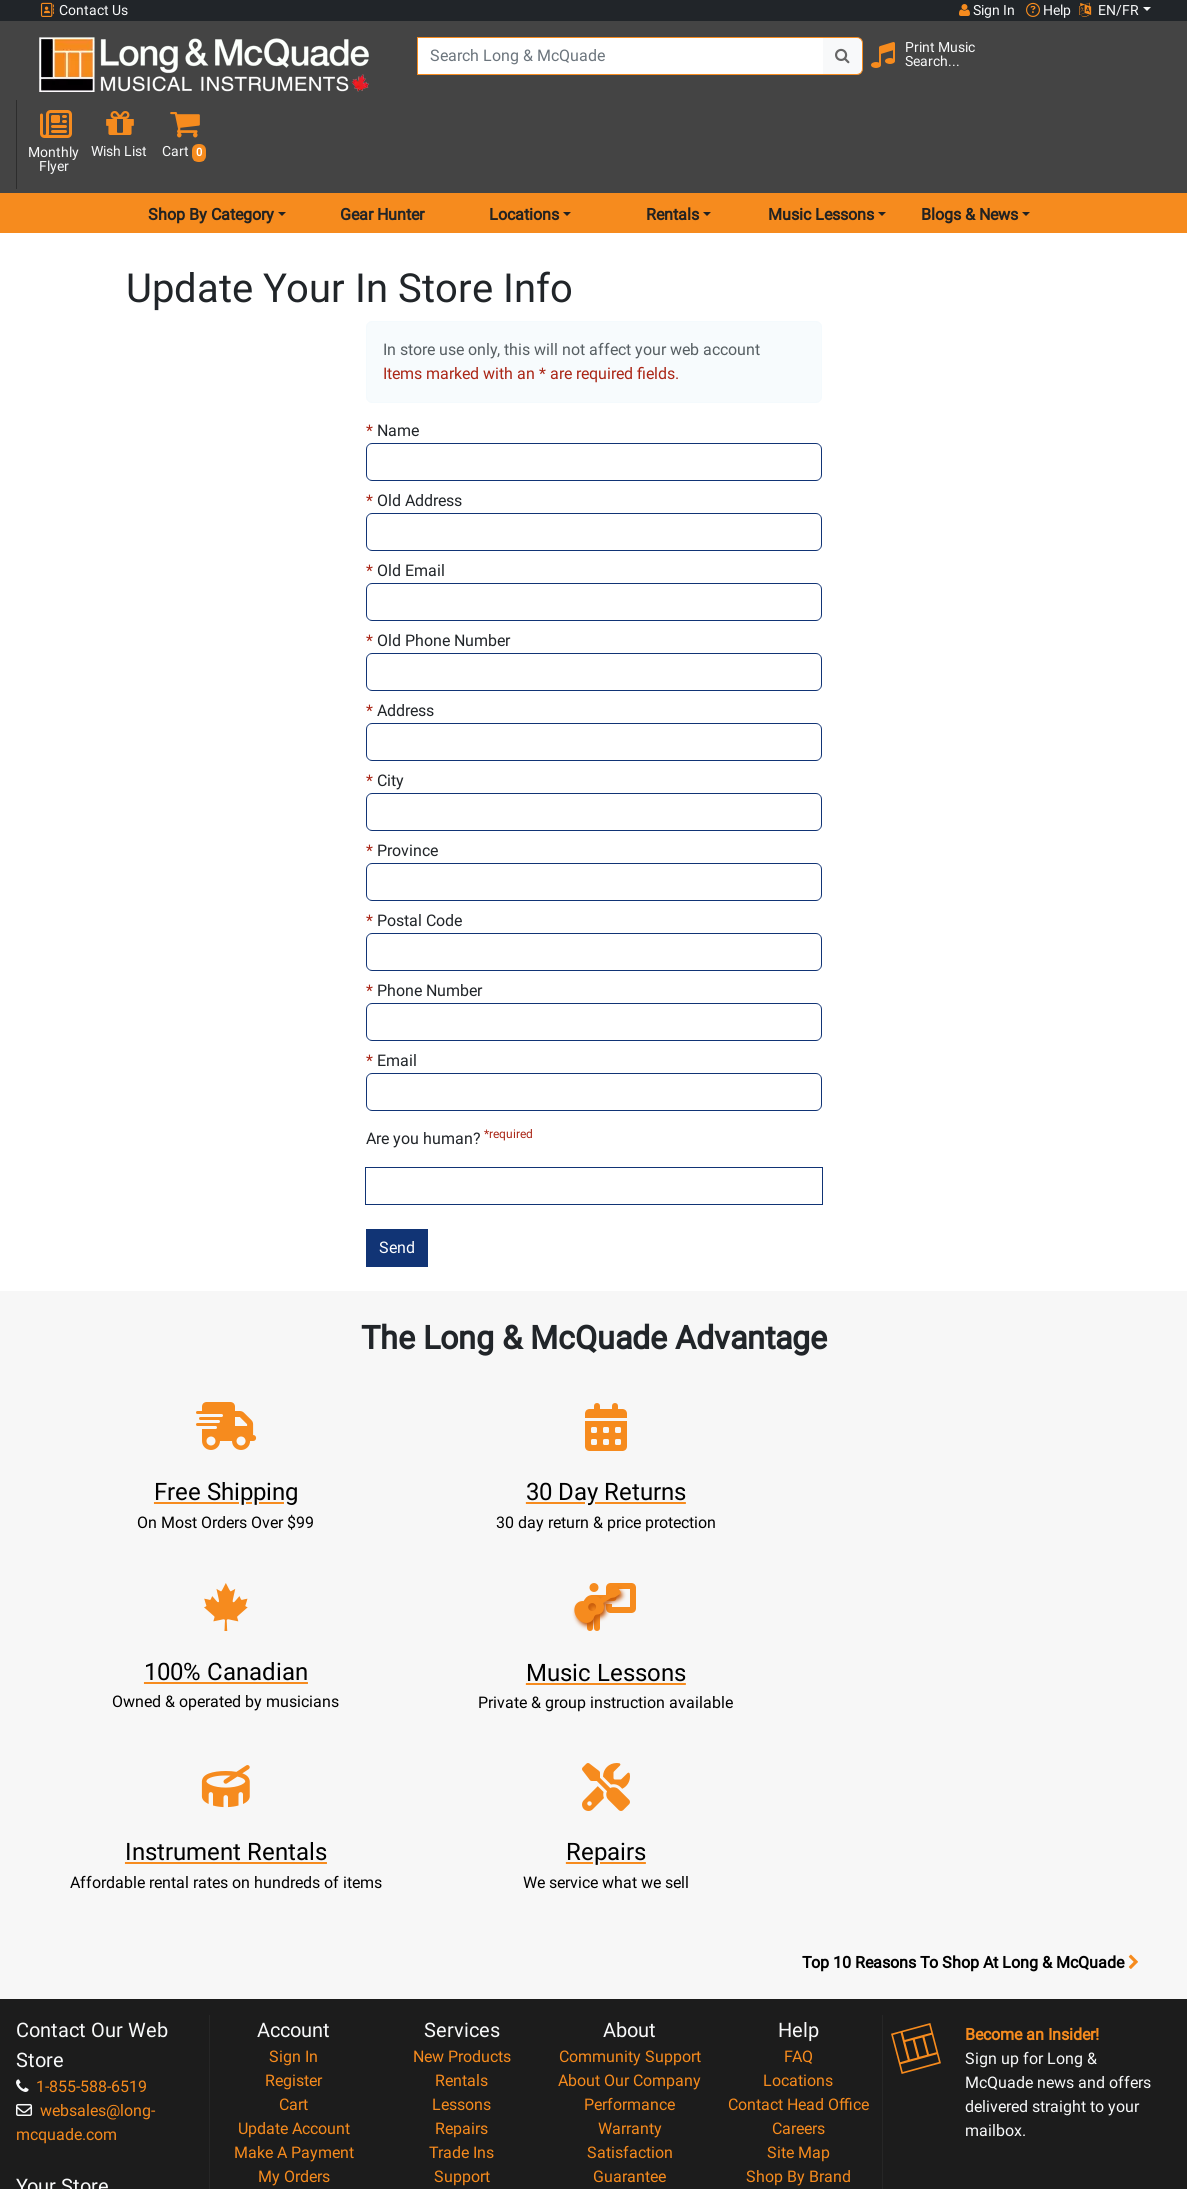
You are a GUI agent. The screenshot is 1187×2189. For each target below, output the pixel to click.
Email (391, 989)
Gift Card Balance (294, 1950)
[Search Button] (826, 70)
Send (397, 1176)
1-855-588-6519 (81, 1836)
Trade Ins (461, 1902)
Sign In (293, 1806)
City (385, 709)
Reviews (798, 1950)
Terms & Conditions (630, 1974)
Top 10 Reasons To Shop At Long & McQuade (970, 1713)
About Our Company (629, 1830)
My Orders (294, 1926)
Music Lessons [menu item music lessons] (821, 143)
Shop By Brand (798, 1926)
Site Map (798, 1902)
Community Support (630, 1806)
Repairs (461, 1878)
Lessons (461, 1854)
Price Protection (629, 1950)
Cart (293, 1854)
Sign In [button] (986, 10)
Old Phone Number (438, 569)
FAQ (798, 1806)
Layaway (462, 1974)
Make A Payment (294, 1902)
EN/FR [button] (1109, 10)
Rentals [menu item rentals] (672, 143)
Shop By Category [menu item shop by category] (211, 143)
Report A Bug (798, 1974)
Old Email (405, 499)
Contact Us (84, 10)
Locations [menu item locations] (524, 143)
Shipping (461, 1998)
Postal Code (414, 849)
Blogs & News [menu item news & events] (969, 143)
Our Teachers (629, 2046)
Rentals (461, 1830)
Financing (462, 1950)
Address (400, 639)
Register (293, 1830)
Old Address (414, 429)
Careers (798, 1878)
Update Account (294, 1878)
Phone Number (424, 919)
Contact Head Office (798, 1854)
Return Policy (629, 2022)
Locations (798, 1830)
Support (462, 1926)
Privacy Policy (629, 1998)
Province (402, 779)
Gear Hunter (382, 143)
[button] (1142, 72)
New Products (462, 1806)
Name (392, 359)
